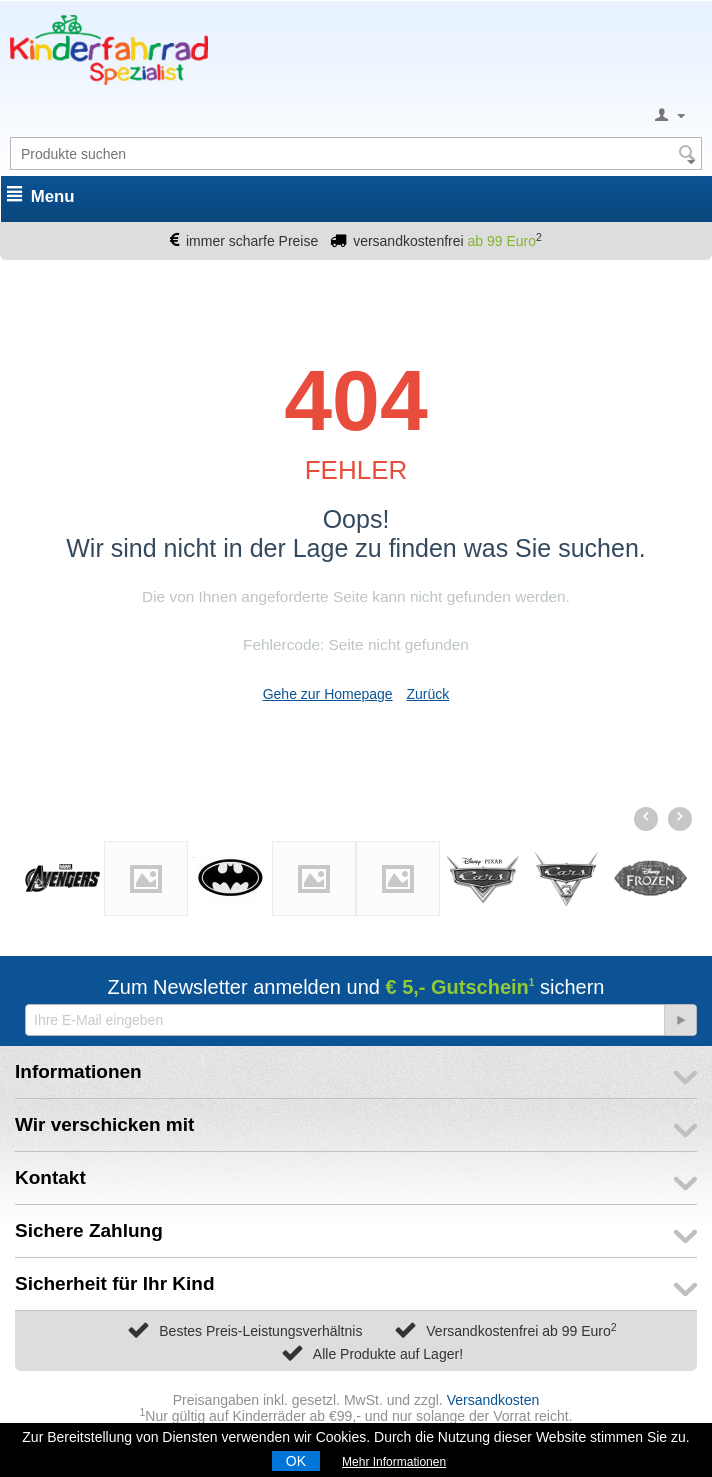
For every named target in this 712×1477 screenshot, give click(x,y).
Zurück (428, 694)
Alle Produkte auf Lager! (388, 1354)
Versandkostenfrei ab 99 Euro (521, 1331)
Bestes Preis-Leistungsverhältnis (260, 1331)
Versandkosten (493, 1400)
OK (296, 1461)
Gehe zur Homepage (328, 694)
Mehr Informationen (394, 1462)
